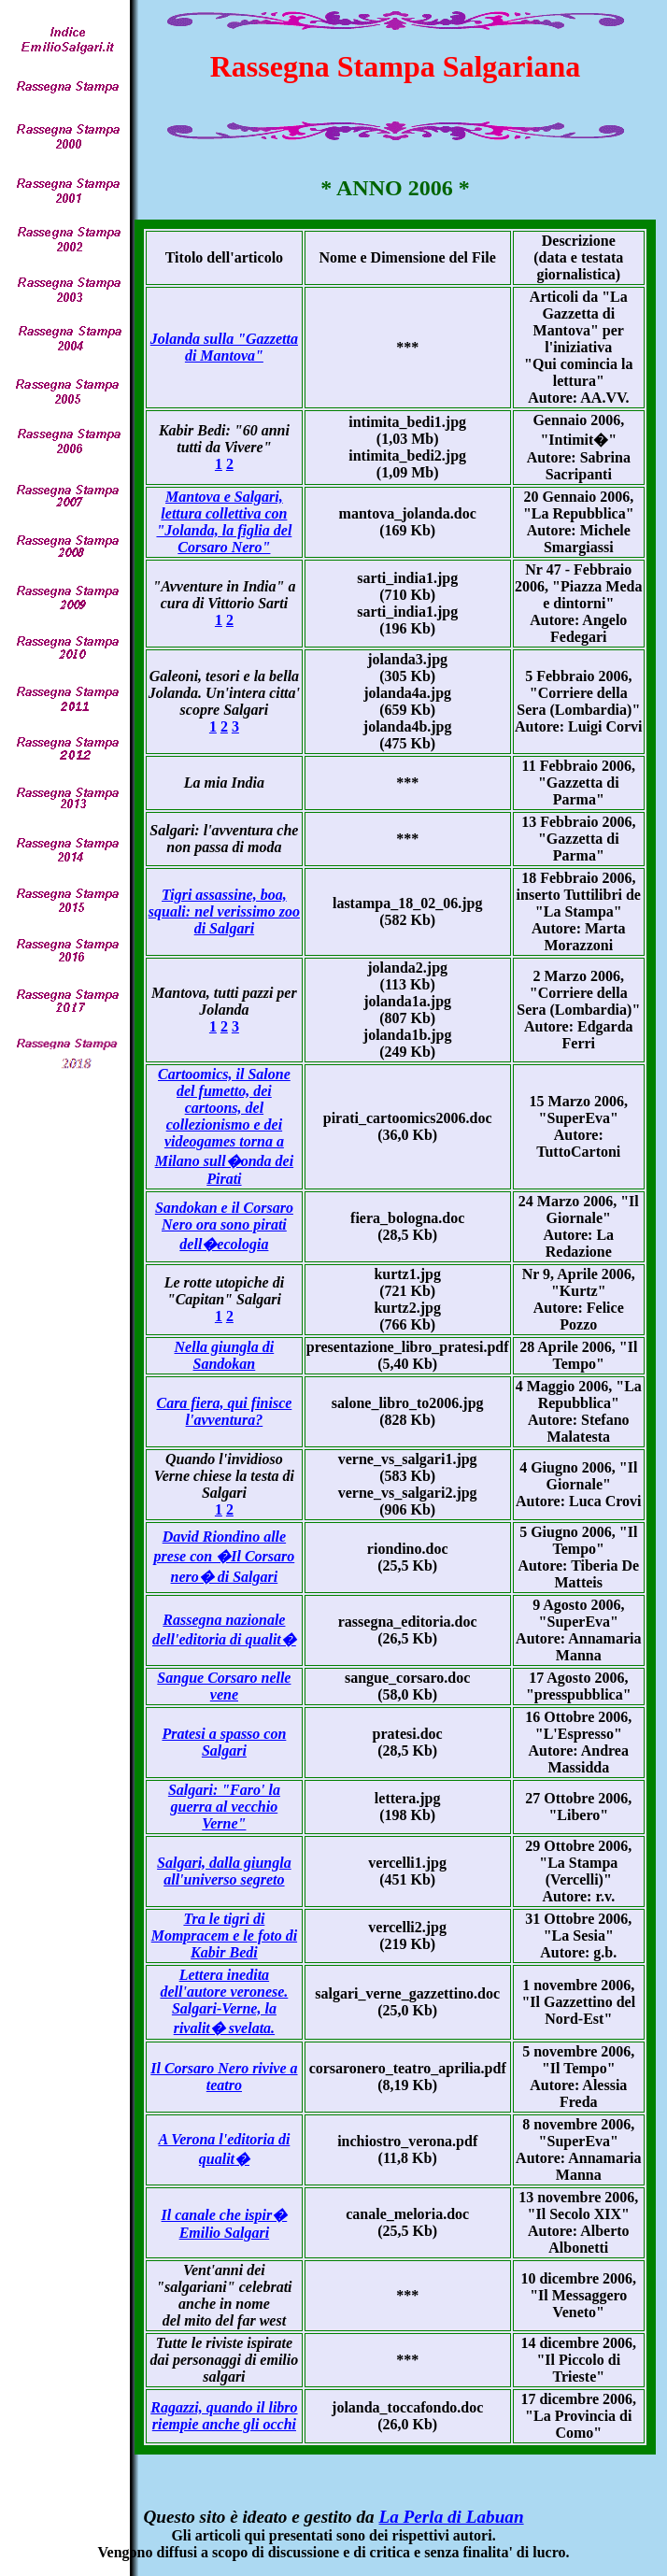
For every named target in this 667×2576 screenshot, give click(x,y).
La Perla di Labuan (450, 2516)
